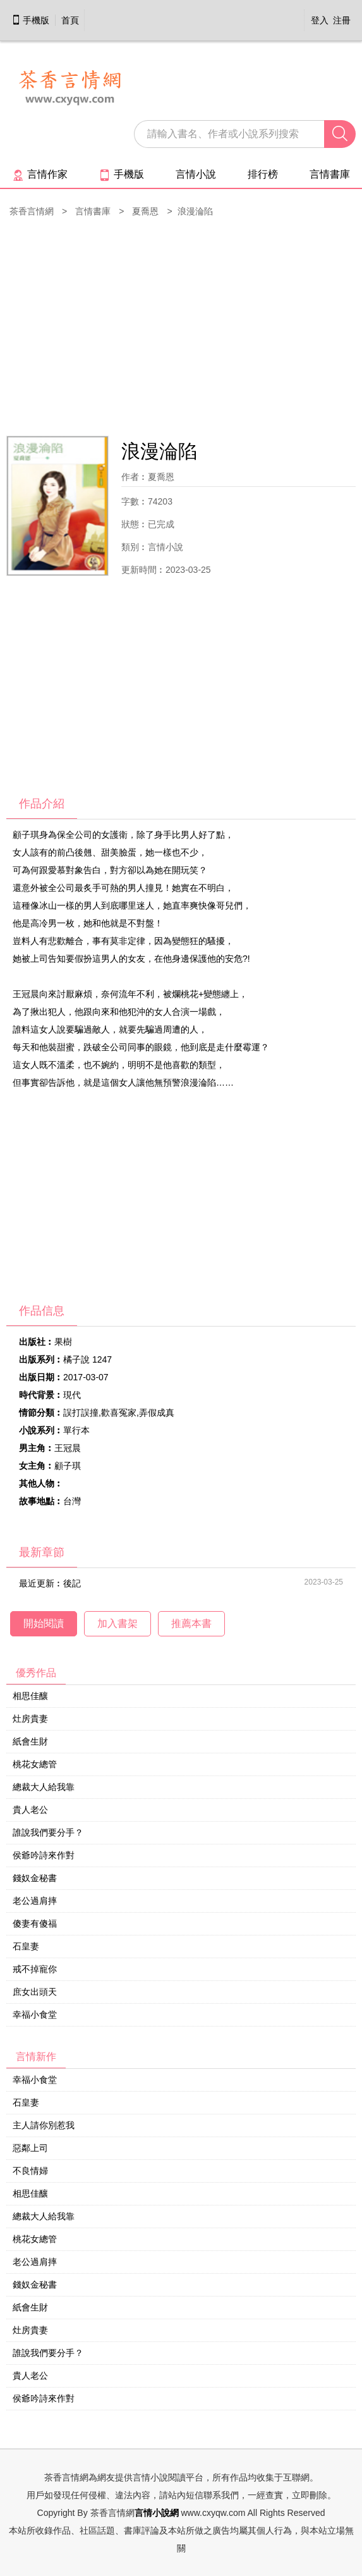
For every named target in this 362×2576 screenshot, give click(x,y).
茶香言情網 (31, 211)
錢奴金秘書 (35, 1878)
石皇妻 (26, 1946)
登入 (320, 20)
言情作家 (40, 174)
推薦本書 (191, 1623)
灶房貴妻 (30, 1719)
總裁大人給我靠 (44, 1787)
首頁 (70, 20)
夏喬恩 (145, 211)
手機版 (30, 20)
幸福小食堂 (35, 2014)
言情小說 (196, 174)
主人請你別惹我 (44, 2125)
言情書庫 (330, 174)
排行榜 (263, 174)
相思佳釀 (30, 1696)
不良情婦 (30, 2171)
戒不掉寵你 (35, 1969)
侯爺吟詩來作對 (44, 1855)
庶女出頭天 (35, 1992)
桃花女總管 (35, 1764)
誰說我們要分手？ (48, 1832)
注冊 (342, 20)
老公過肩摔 (35, 1901)
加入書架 (117, 1623)
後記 (72, 1583)
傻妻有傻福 (35, 1923)
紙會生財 (30, 1741)
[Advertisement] (181, 328)
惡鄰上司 (30, 2148)
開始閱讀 (43, 1623)
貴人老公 (30, 1810)
